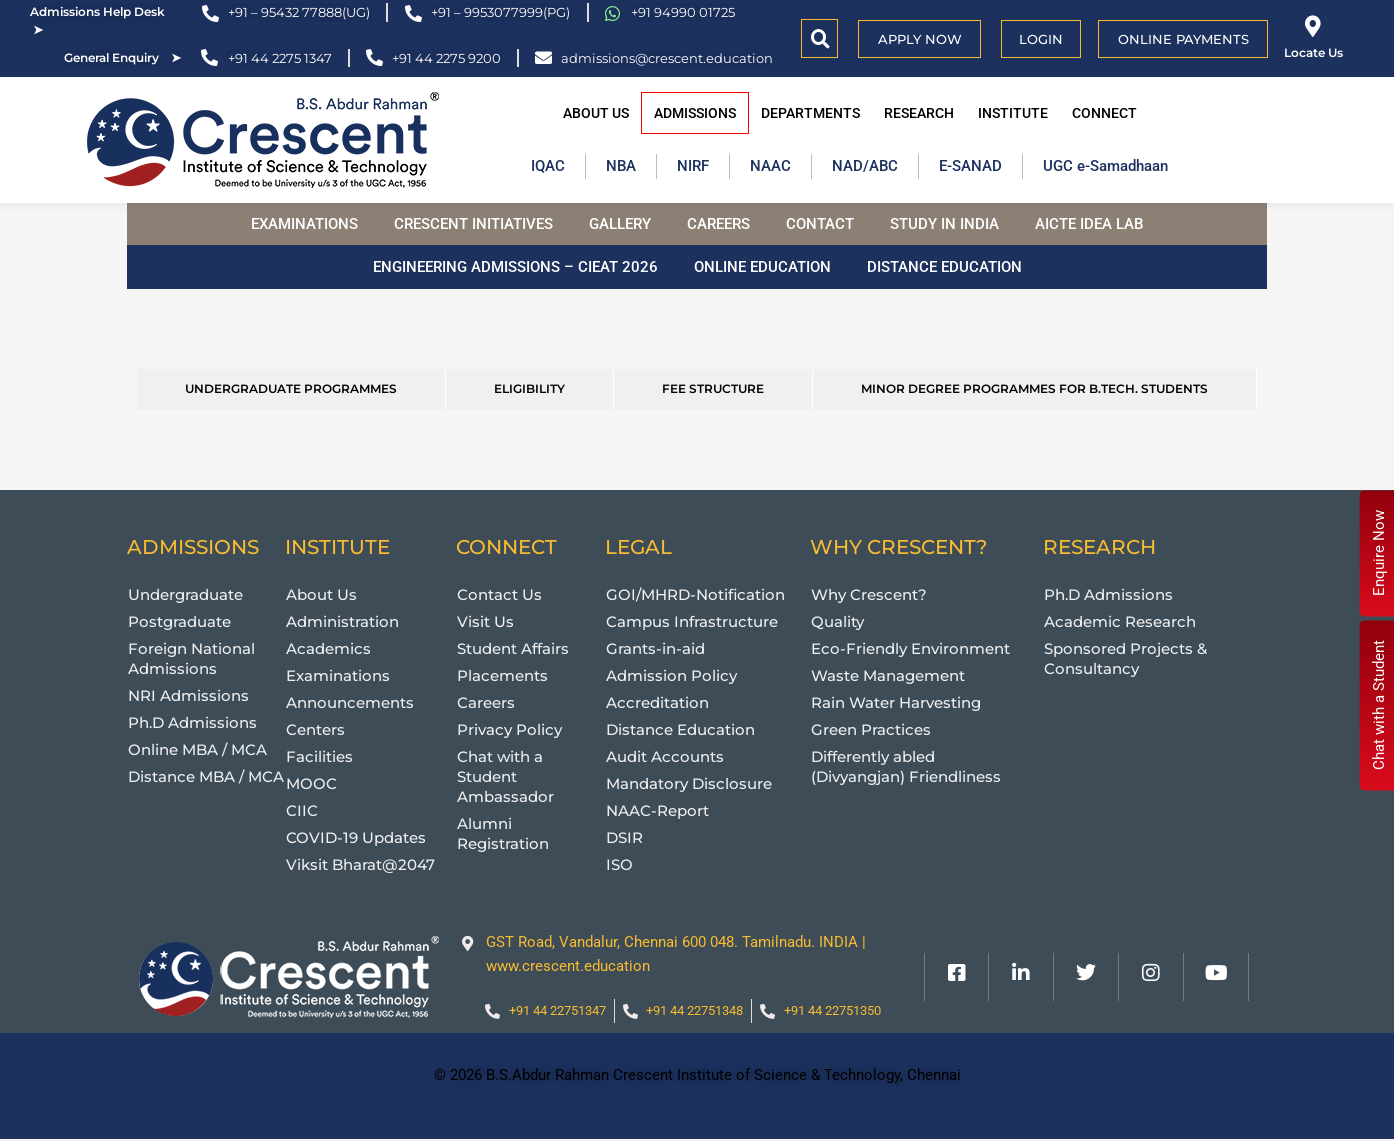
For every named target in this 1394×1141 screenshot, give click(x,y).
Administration (342, 621)
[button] (820, 38)
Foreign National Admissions (191, 658)
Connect (1104, 113)
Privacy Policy (509, 729)
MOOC (311, 783)
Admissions (695, 113)
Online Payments (1183, 39)
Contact (820, 224)
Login (1041, 39)
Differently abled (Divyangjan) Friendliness (906, 766)
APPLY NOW (920, 39)
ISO (619, 864)
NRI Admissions (188, 695)
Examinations (304, 224)
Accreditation (657, 702)
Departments (810, 113)
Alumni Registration (503, 833)
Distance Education (944, 267)
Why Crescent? (869, 594)
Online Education (762, 267)
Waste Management (888, 675)
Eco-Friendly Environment (910, 648)
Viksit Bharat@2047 (360, 864)
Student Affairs (513, 648)
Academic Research (1120, 621)
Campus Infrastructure (692, 621)
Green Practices (871, 729)
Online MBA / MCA (197, 749)
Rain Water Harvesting (896, 702)
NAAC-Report (657, 810)
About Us (596, 113)
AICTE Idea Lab (1089, 224)
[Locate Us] (1313, 26)
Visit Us (485, 621)
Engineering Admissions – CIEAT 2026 (515, 267)
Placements (502, 675)
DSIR (624, 837)
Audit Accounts (665, 756)
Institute (1013, 113)
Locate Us (1313, 52)
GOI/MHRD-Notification (695, 594)
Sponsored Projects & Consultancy (1125, 658)
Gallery (620, 224)
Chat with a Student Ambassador (505, 776)
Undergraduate (185, 594)
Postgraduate (179, 621)
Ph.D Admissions (192, 722)
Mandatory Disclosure (689, 783)
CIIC (302, 810)
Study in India (944, 224)
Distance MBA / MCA (206, 776)
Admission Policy (671, 675)
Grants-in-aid (655, 648)
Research (919, 113)
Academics (328, 648)
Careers (718, 224)
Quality (837, 621)
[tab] (291, 389)
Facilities (319, 756)
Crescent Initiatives (473, 224)
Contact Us (499, 594)
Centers (315, 729)
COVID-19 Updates (356, 837)
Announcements (350, 702)
